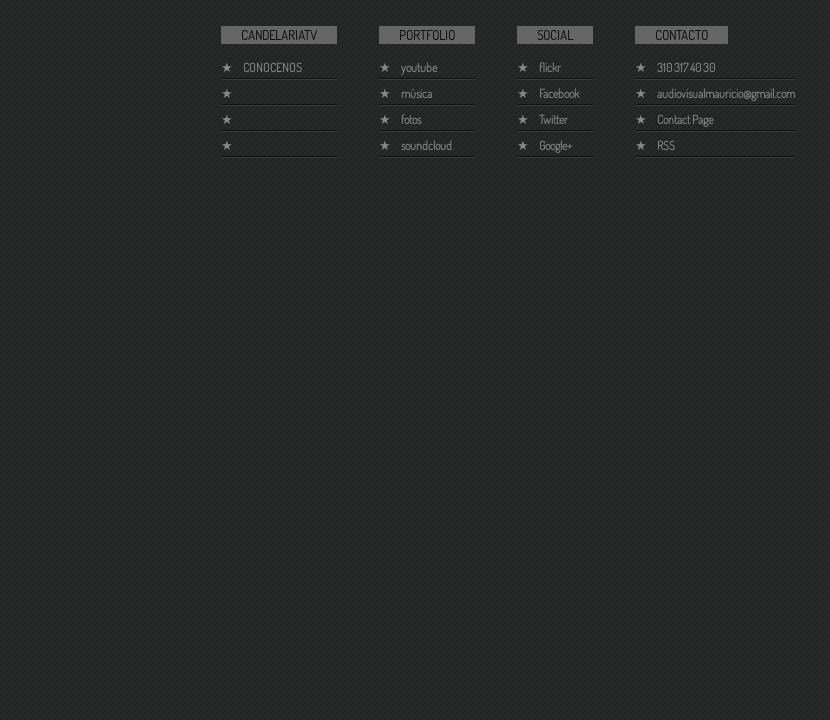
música (416, 93)
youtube (419, 67)
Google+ (555, 145)
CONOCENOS (272, 67)
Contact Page (685, 119)
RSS (666, 145)
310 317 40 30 (686, 67)
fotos (411, 119)
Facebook (559, 93)
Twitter (553, 119)
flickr (550, 67)
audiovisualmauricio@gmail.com (726, 93)
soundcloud (426, 145)
